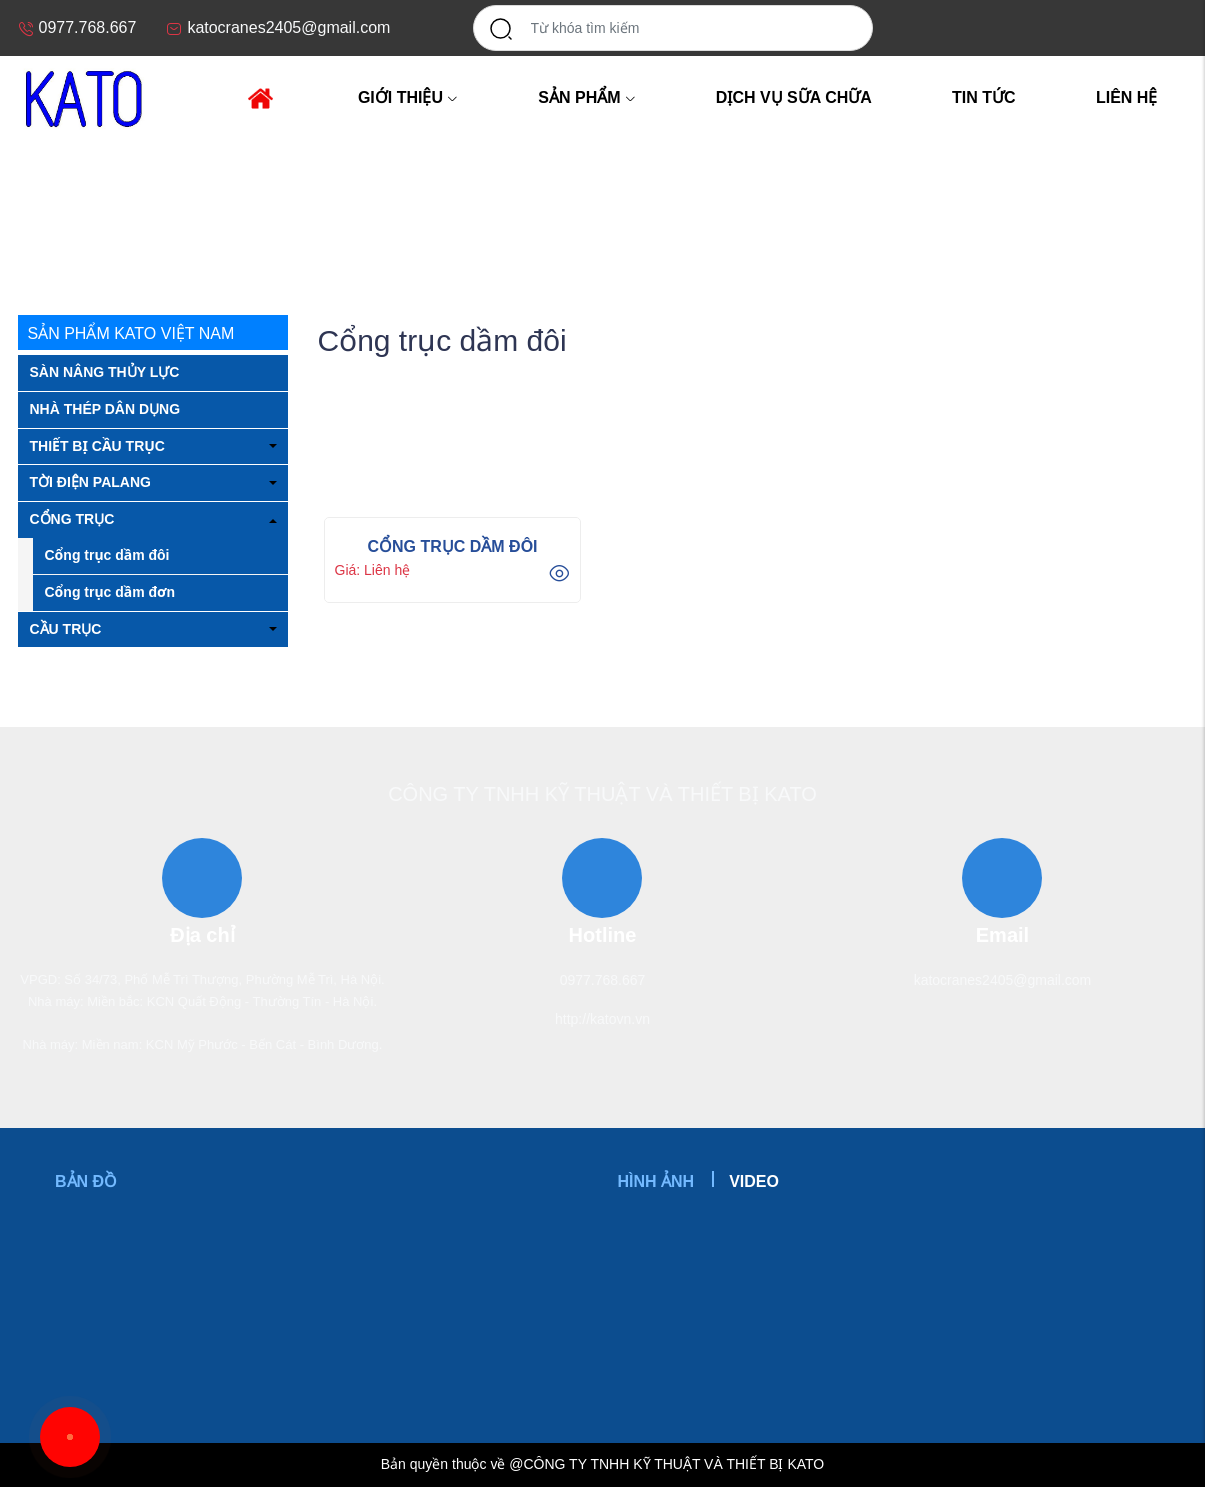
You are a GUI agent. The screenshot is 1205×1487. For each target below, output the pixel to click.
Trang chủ (47, 212)
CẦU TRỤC (66, 629)
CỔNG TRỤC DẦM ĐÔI (452, 546)
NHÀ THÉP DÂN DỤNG (105, 409)
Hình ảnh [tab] (656, 1181)
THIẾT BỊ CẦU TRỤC (97, 446)
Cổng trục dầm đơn (110, 592)
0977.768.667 (603, 980)
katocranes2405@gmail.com (1003, 980)
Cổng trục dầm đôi (107, 555)
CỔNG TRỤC (138, 212)
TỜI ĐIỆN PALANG (90, 482)
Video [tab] (754, 1181)
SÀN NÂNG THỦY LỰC (105, 372)
